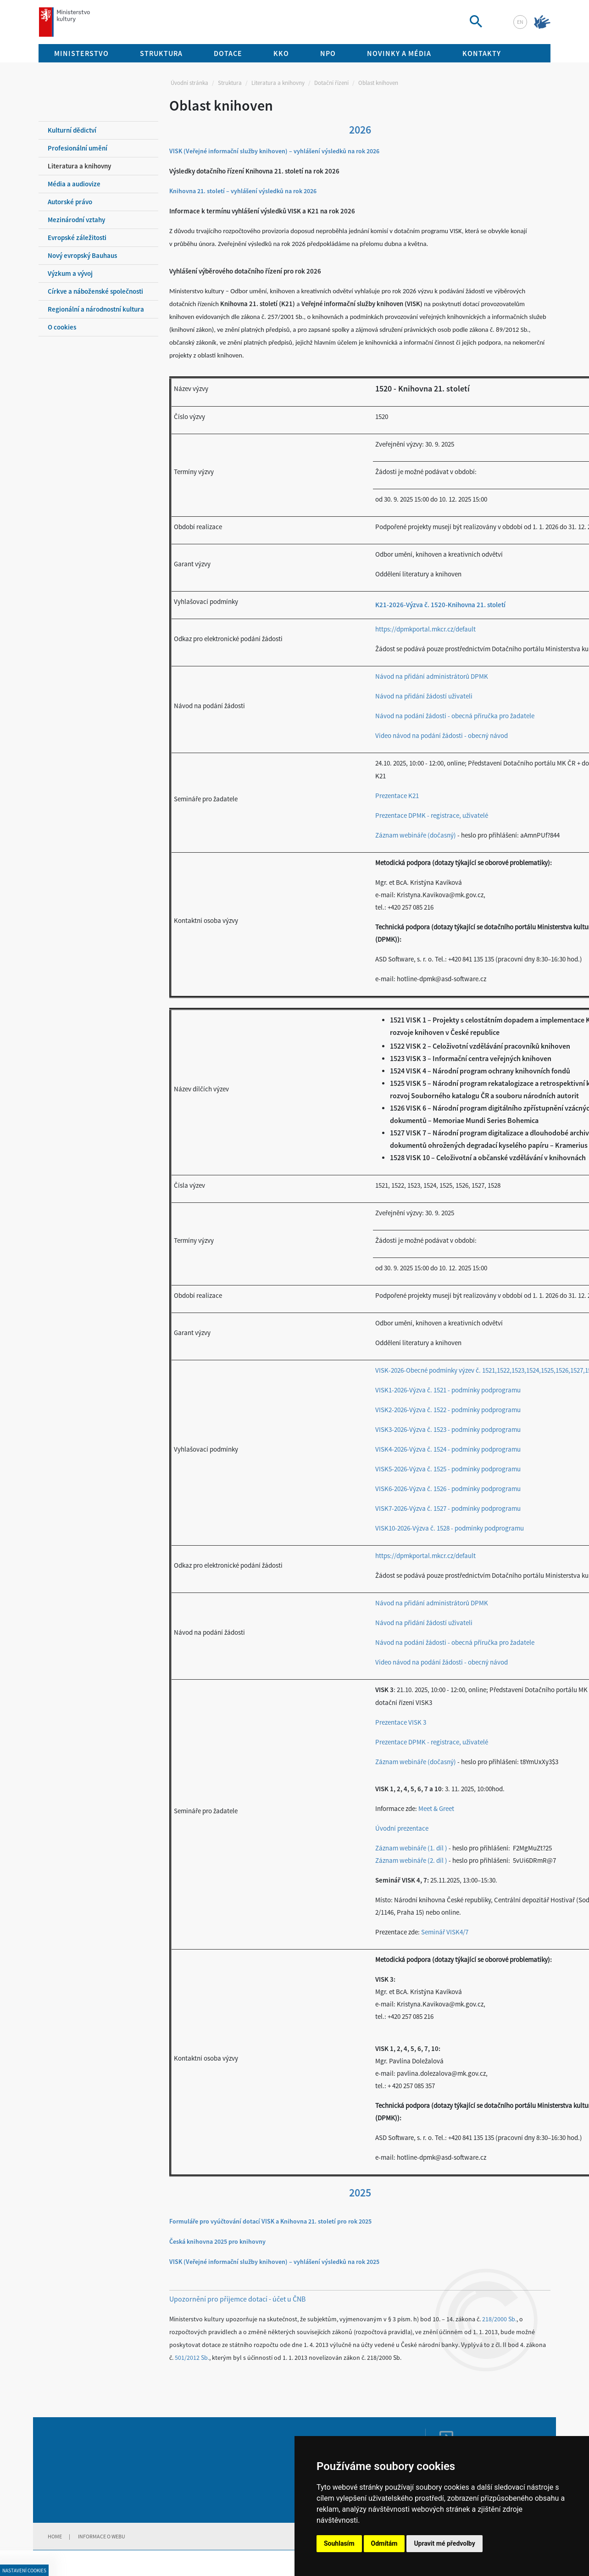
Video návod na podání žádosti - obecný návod (441, 735)
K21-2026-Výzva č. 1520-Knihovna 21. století (440, 604)
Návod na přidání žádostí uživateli (423, 696)
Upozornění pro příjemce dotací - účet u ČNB (237, 2298)
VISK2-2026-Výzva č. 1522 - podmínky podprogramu (448, 1409)
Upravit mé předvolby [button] (444, 2543)
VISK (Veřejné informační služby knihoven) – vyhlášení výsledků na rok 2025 (274, 2261)
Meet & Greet (436, 1808)
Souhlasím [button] (339, 2543)
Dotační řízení (331, 83)
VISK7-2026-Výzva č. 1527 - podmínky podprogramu (448, 1508)
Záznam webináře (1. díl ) (412, 1848)
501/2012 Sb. (192, 2357)
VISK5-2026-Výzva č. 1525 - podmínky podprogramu (448, 1468)
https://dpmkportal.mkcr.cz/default (425, 629)
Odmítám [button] (384, 2543)
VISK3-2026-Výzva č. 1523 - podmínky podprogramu (448, 1429)
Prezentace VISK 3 (400, 1722)
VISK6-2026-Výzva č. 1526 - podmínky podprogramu (448, 1488)
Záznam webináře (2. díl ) (412, 1860)
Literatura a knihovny (278, 83)
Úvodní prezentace (401, 1828)
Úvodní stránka (189, 83)
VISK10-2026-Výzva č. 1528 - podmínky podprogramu (449, 1528)
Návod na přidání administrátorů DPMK (431, 676)
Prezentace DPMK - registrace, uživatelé (431, 815)
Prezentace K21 (397, 795)
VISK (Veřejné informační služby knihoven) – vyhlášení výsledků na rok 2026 (274, 151)
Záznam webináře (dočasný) (415, 835)
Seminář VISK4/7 (444, 1932)
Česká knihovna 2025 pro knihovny (217, 2241)
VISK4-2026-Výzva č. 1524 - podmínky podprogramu (448, 1449)
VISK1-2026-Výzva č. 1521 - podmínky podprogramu (448, 1390)
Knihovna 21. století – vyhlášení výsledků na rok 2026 (243, 191)
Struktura (230, 83)
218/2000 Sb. (499, 2319)
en (520, 21)
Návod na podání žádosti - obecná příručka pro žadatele (454, 715)
